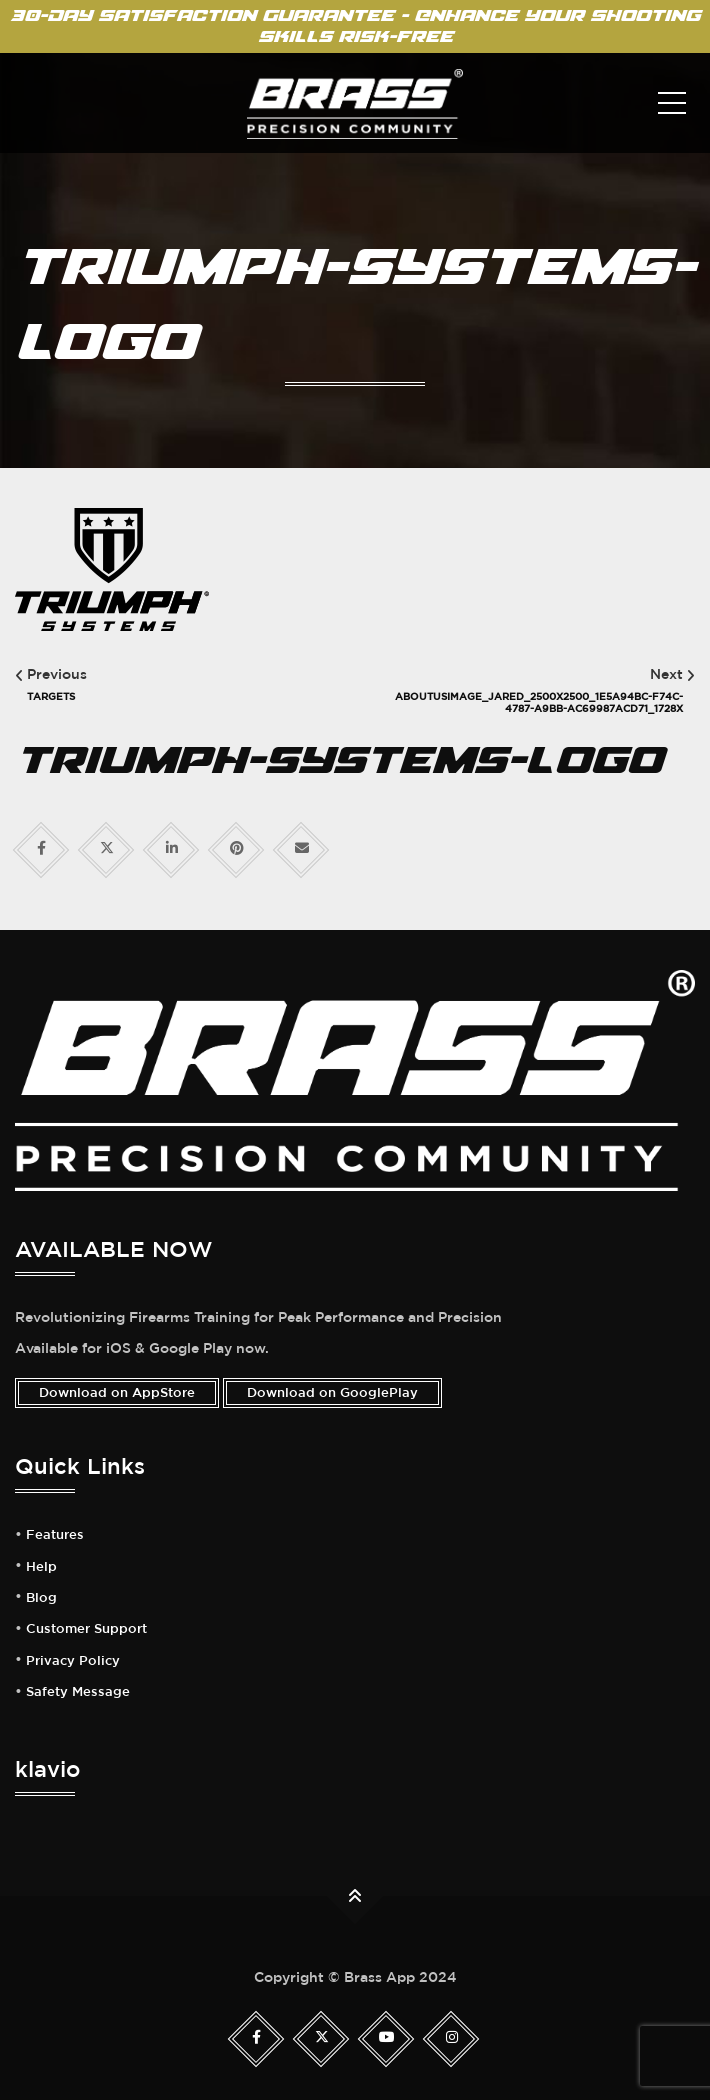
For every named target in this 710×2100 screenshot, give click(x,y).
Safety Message (78, 1692)
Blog (41, 1598)
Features (55, 1535)
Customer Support (86, 1629)
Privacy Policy (73, 1661)
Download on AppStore (117, 1392)
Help (41, 1567)
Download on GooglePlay (332, 1392)
